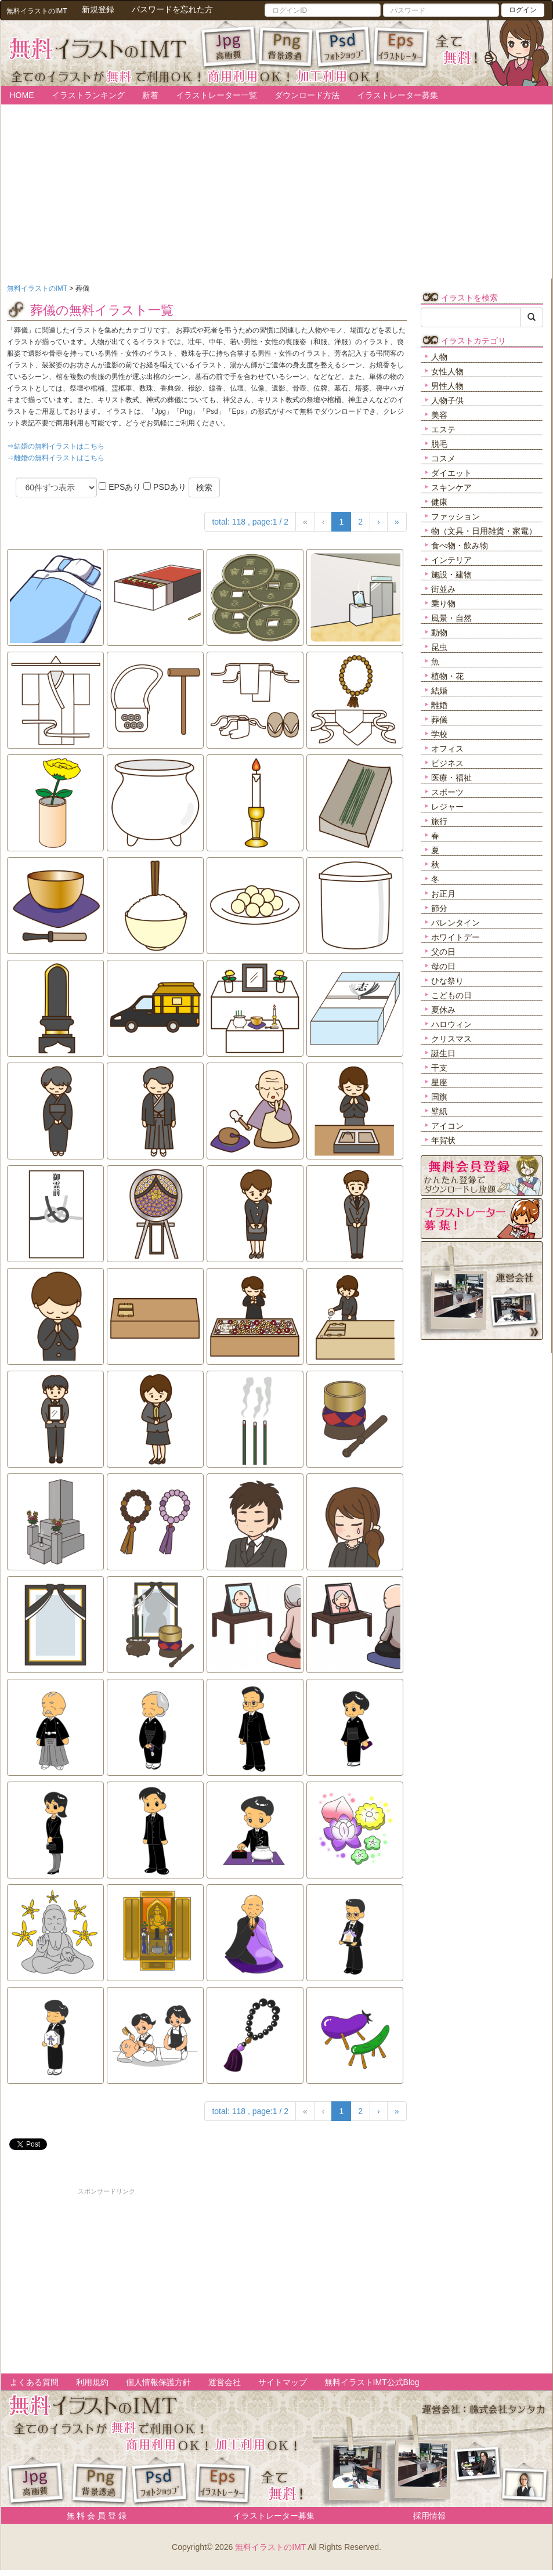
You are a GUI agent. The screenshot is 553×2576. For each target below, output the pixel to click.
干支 (439, 1067)
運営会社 (224, 2382)
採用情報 (429, 2515)
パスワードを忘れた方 (172, 9)
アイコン (447, 1125)
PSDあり (164, 487)
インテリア (451, 560)
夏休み (443, 1009)
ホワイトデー (455, 937)
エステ (443, 429)
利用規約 (92, 2382)
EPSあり (120, 487)
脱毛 (439, 444)
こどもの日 (451, 995)
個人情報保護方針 (158, 2382)
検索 (204, 487)
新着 (150, 95)
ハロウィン (451, 1024)
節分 (439, 908)
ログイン (523, 10)
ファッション (455, 516)
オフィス (447, 748)
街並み (443, 589)
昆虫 (439, 647)
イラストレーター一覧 (216, 95)
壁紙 (439, 1111)
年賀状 (443, 1140)
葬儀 (439, 719)
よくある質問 (34, 2382)
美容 (439, 415)
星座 (439, 1082)
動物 (439, 632)
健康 (439, 502)
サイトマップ (282, 2382)
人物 (439, 357)
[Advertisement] (106, 2277)
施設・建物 (451, 574)
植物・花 (447, 676)
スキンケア (451, 487)
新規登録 (98, 9)
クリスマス (451, 1038)
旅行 (439, 821)
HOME (22, 95)
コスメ (443, 458)
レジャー (447, 806)
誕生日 (443, 1053)
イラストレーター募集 (397, 95)
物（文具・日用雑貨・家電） (484, 531)
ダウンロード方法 (306, 95)
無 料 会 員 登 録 (92, 2515)
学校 (439, 734)
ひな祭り (447, 980)
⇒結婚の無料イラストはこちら (55, 446)
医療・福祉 (451, 777)
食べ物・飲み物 (459, 545)
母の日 (443, 966)
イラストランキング (88, 95)
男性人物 (447, 386)
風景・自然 (451, 618)
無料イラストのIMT (270, 2547)
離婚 (439, 705)
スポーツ (447, 792)
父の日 (443, 951)
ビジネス (447, 763)
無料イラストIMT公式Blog (372, 2382)
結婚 (439, 690)
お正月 (443, 893)
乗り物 (443, 603)
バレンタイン (455, 922)
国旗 (439, 1096)
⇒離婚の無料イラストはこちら (55, 458)
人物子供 (447, 400)
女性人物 (447, 371)
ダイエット (451, 473)
